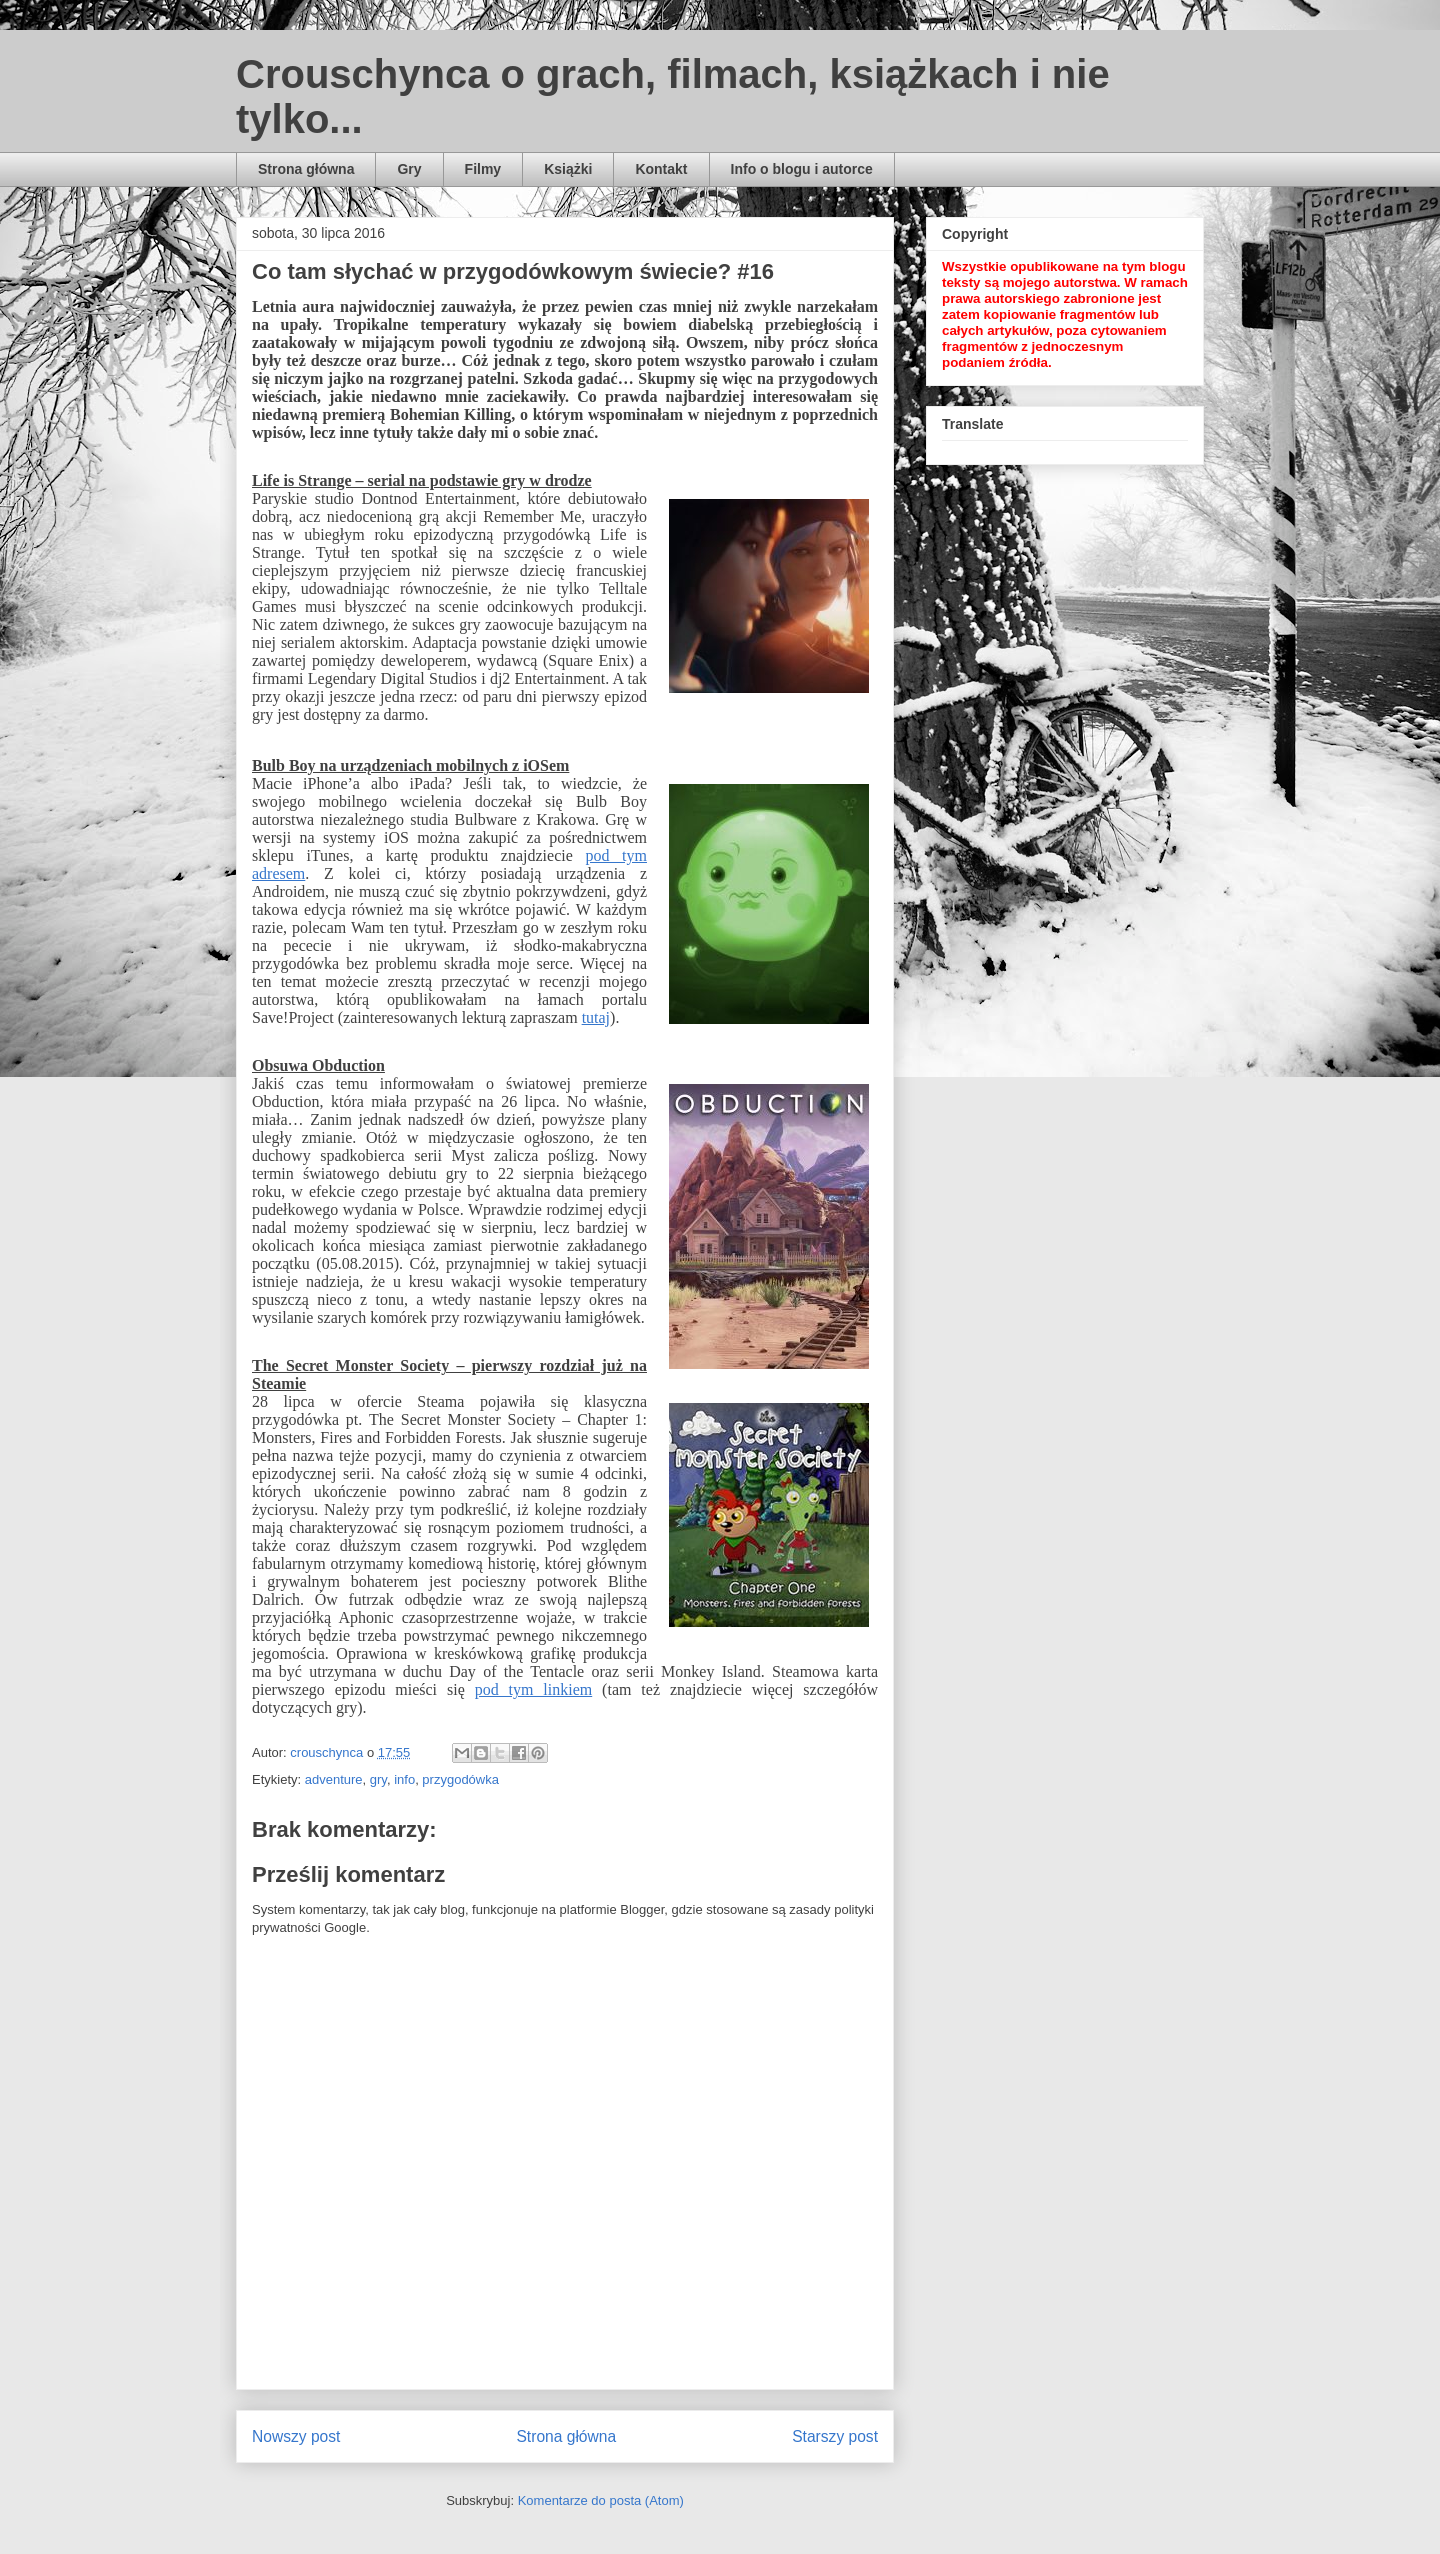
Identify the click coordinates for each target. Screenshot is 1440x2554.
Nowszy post (296, 2436)
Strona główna (306, 169)
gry (378, 1779)
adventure (334, 1779)
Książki (568, 169)
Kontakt (661, 169)
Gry (409, 169)
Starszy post (835, 2436)
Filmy (483, 169)
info (404, 1779)
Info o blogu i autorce (802, 169)
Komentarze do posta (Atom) (601, 2500)
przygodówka (460, 1779)
